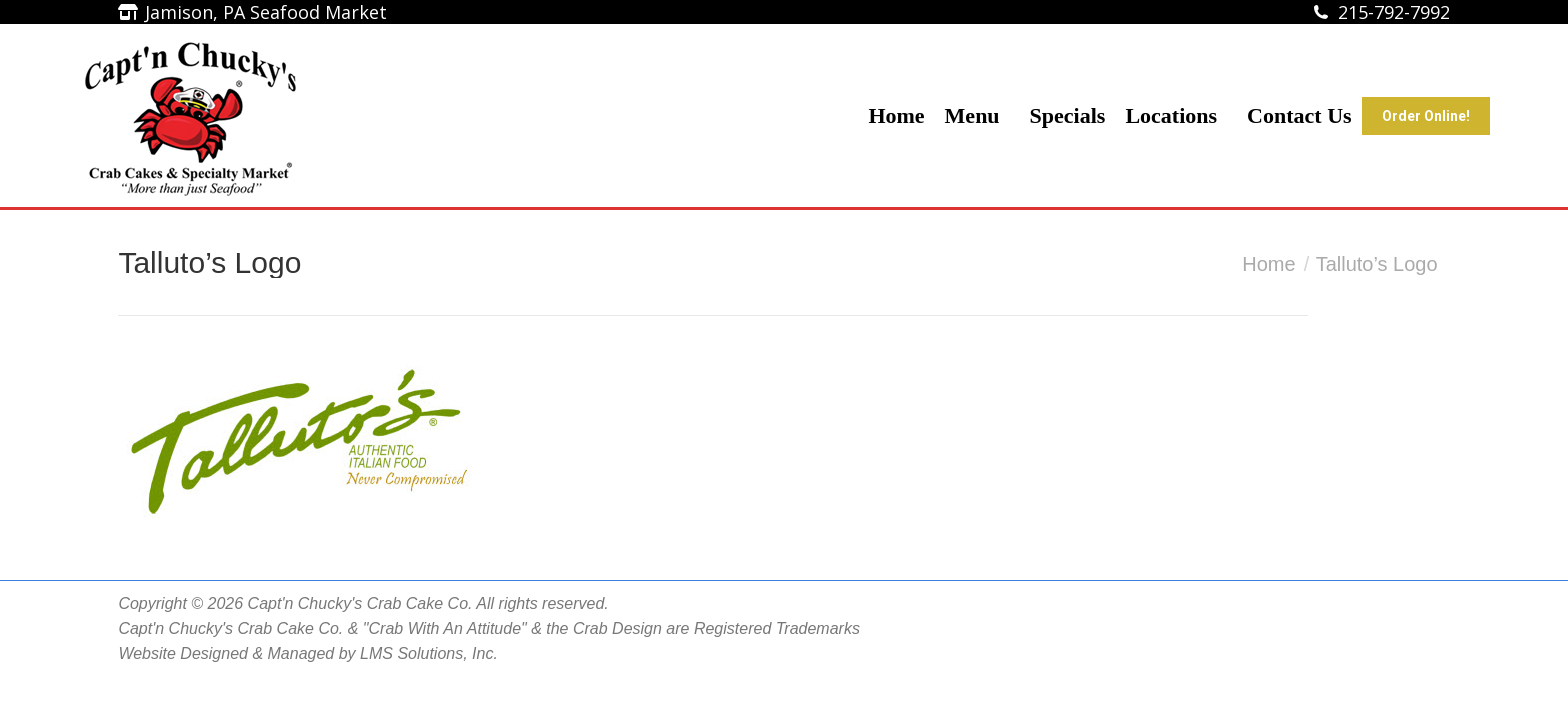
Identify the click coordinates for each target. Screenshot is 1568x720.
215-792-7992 (1394, 12)
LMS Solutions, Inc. (429, 653)
